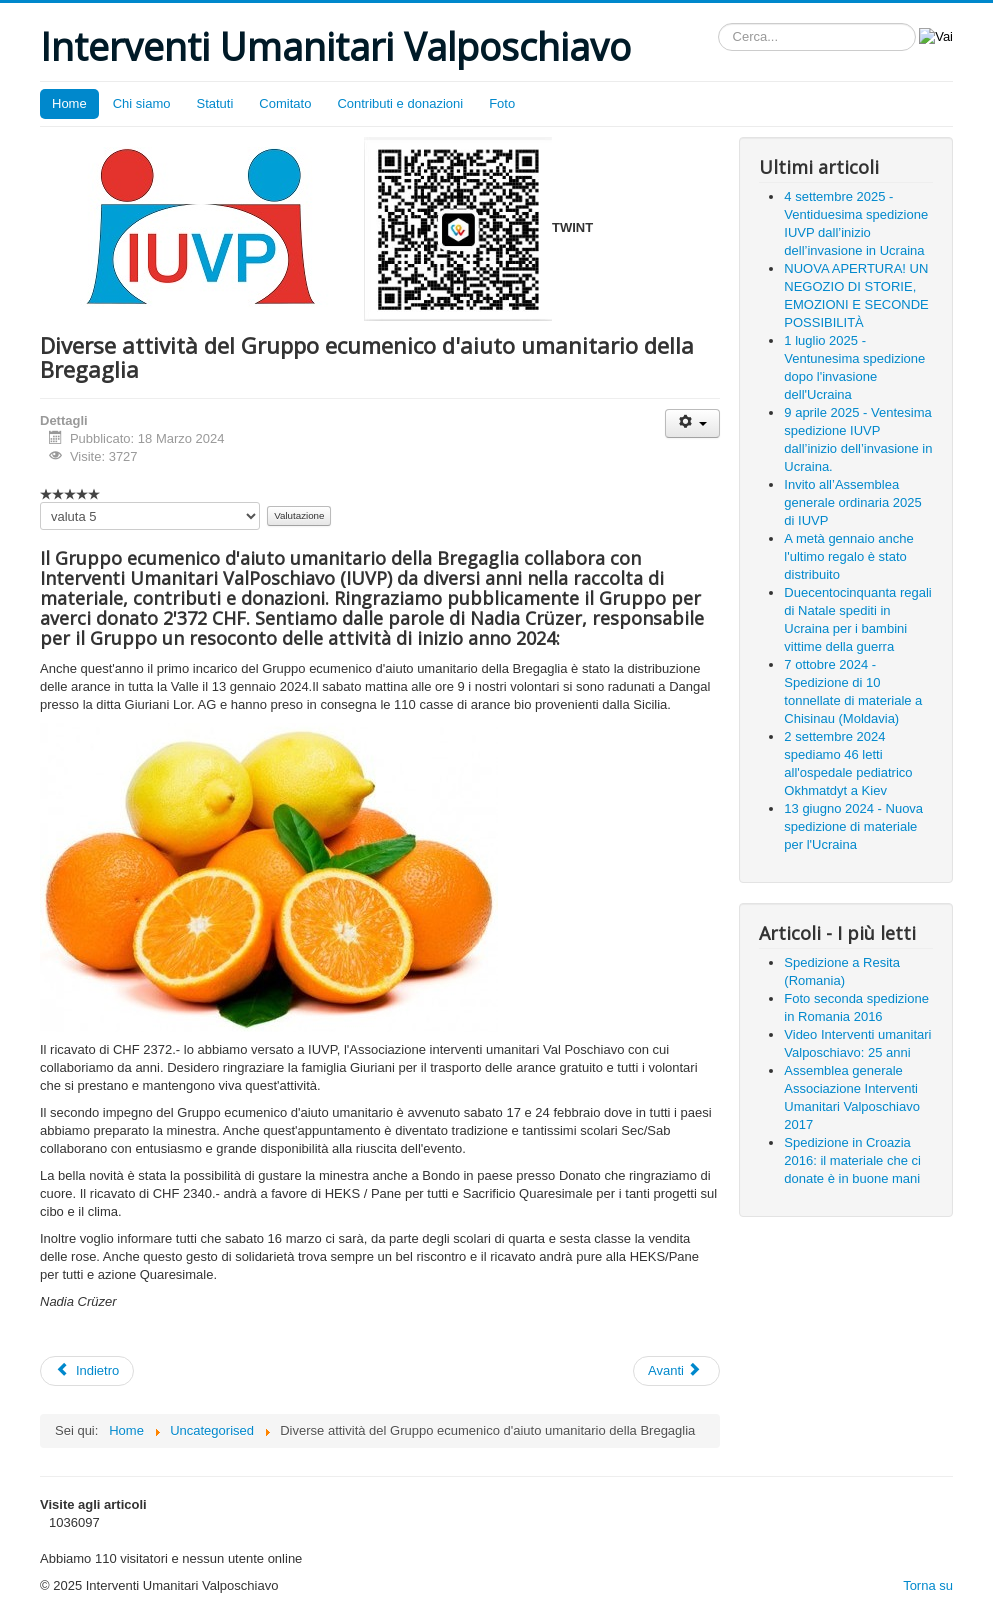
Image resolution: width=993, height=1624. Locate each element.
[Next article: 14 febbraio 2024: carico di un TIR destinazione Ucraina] (676, 1371)
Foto (502, 103)
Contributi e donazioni (400, 103)
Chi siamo (142, 103)
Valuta (40, 502)
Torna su (928, 1585)
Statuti (214, 103)
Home (69, 103)
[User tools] (692, 423)
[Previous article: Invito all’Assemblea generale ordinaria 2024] (87, 1371)
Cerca (718, 23)
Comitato (285, 103)
